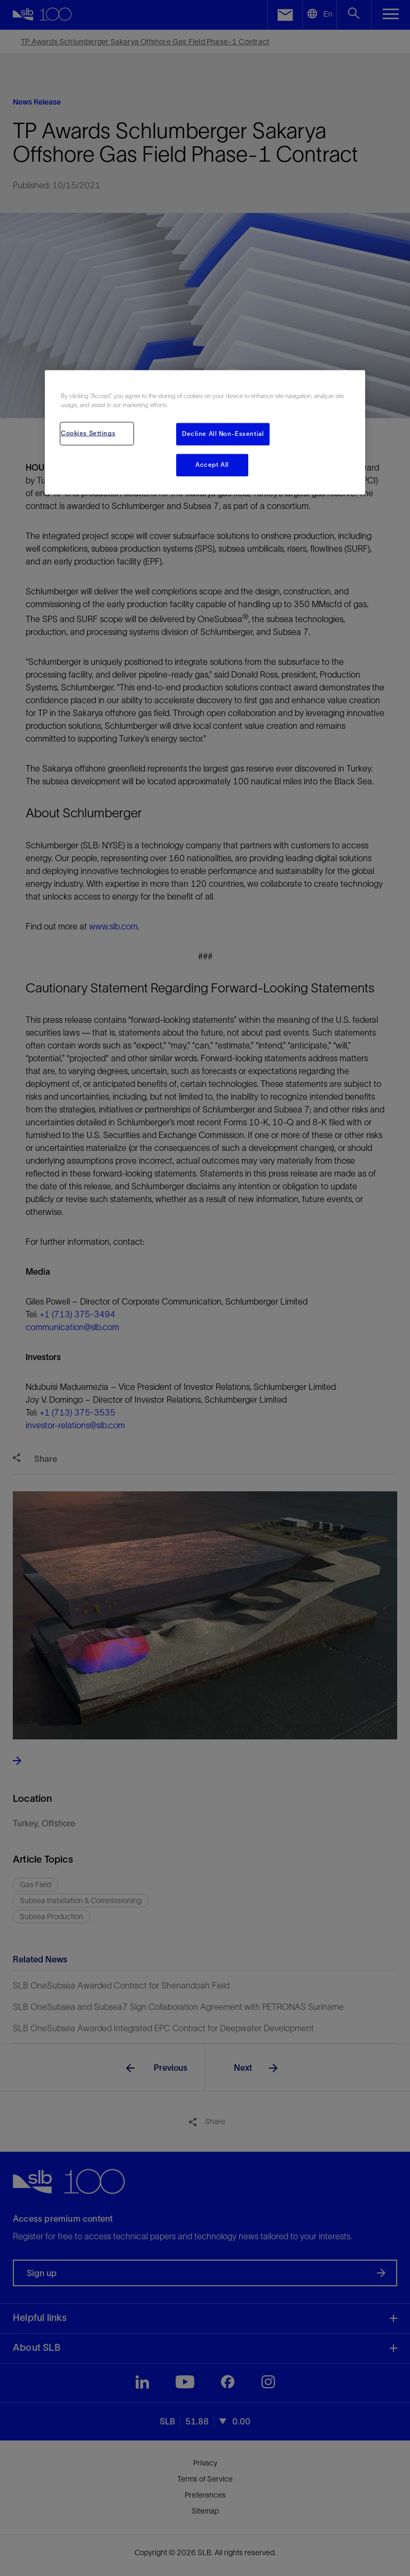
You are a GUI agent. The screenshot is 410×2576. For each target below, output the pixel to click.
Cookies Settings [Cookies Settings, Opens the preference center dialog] (88, 433)
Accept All (212, 465)
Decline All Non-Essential (223, 434)
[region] (205, 432)
